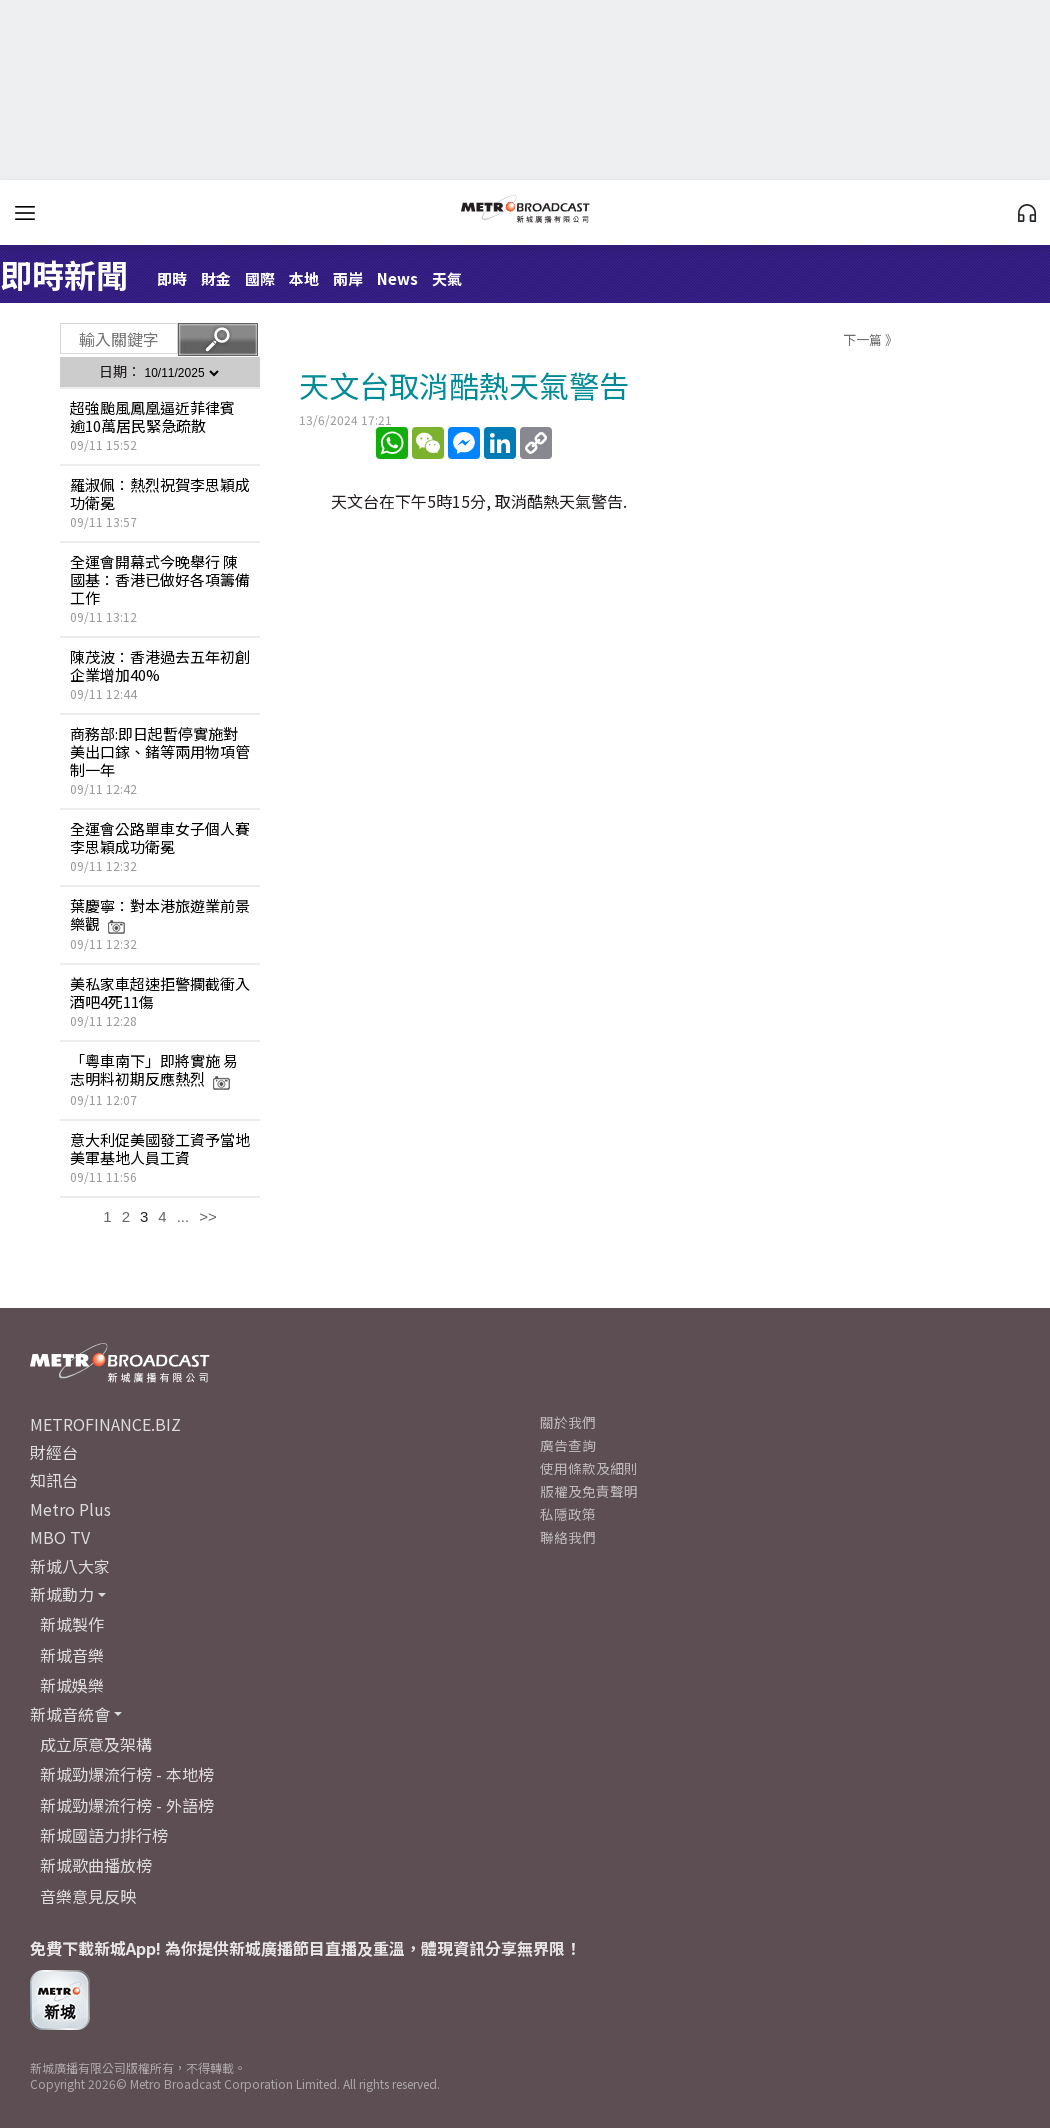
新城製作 (72, 1624)
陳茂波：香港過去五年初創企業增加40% (160, 665)
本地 (304, 278)
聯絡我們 (568, 1537)
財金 (216, 278)
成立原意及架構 (96, 1744)
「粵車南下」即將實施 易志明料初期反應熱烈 (154, 1069)
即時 (172, 278)
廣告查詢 (568, 1445)
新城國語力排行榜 (104, 1835)
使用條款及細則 (589, 1468)
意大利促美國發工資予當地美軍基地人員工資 (160, 1148)
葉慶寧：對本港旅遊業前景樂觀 (160, 914)
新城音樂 (72, 1655)
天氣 (447, 278)
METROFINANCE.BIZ (105, 1424)
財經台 (54, 1452)
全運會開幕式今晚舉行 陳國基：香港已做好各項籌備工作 (160, 579)
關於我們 (568, 1422)
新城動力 (62, 1594)
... (183, 1216)
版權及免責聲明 (589, 1491)
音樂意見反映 (88, 1896)
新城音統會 (70, 1714)
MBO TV (60, 1537)
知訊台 (54, 1480)
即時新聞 (64, 274)
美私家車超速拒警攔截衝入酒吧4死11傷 (160, 992)
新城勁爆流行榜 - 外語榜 (127, 1805)
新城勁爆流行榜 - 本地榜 (127, 1774)
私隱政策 (568, 1514)
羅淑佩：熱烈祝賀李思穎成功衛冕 (160, 493)
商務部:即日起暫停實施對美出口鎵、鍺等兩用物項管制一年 (160, 751)
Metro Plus (70, 1509)
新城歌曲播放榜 (96, 1865)
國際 (260, 278)
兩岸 (348, 278)
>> (208, 1216)
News (397, 278)
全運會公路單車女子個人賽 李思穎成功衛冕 (160, 837)
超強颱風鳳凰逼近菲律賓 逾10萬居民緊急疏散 (152, 416)
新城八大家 (70, 1566)
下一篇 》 (870, 339)
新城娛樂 (72, 1685)
